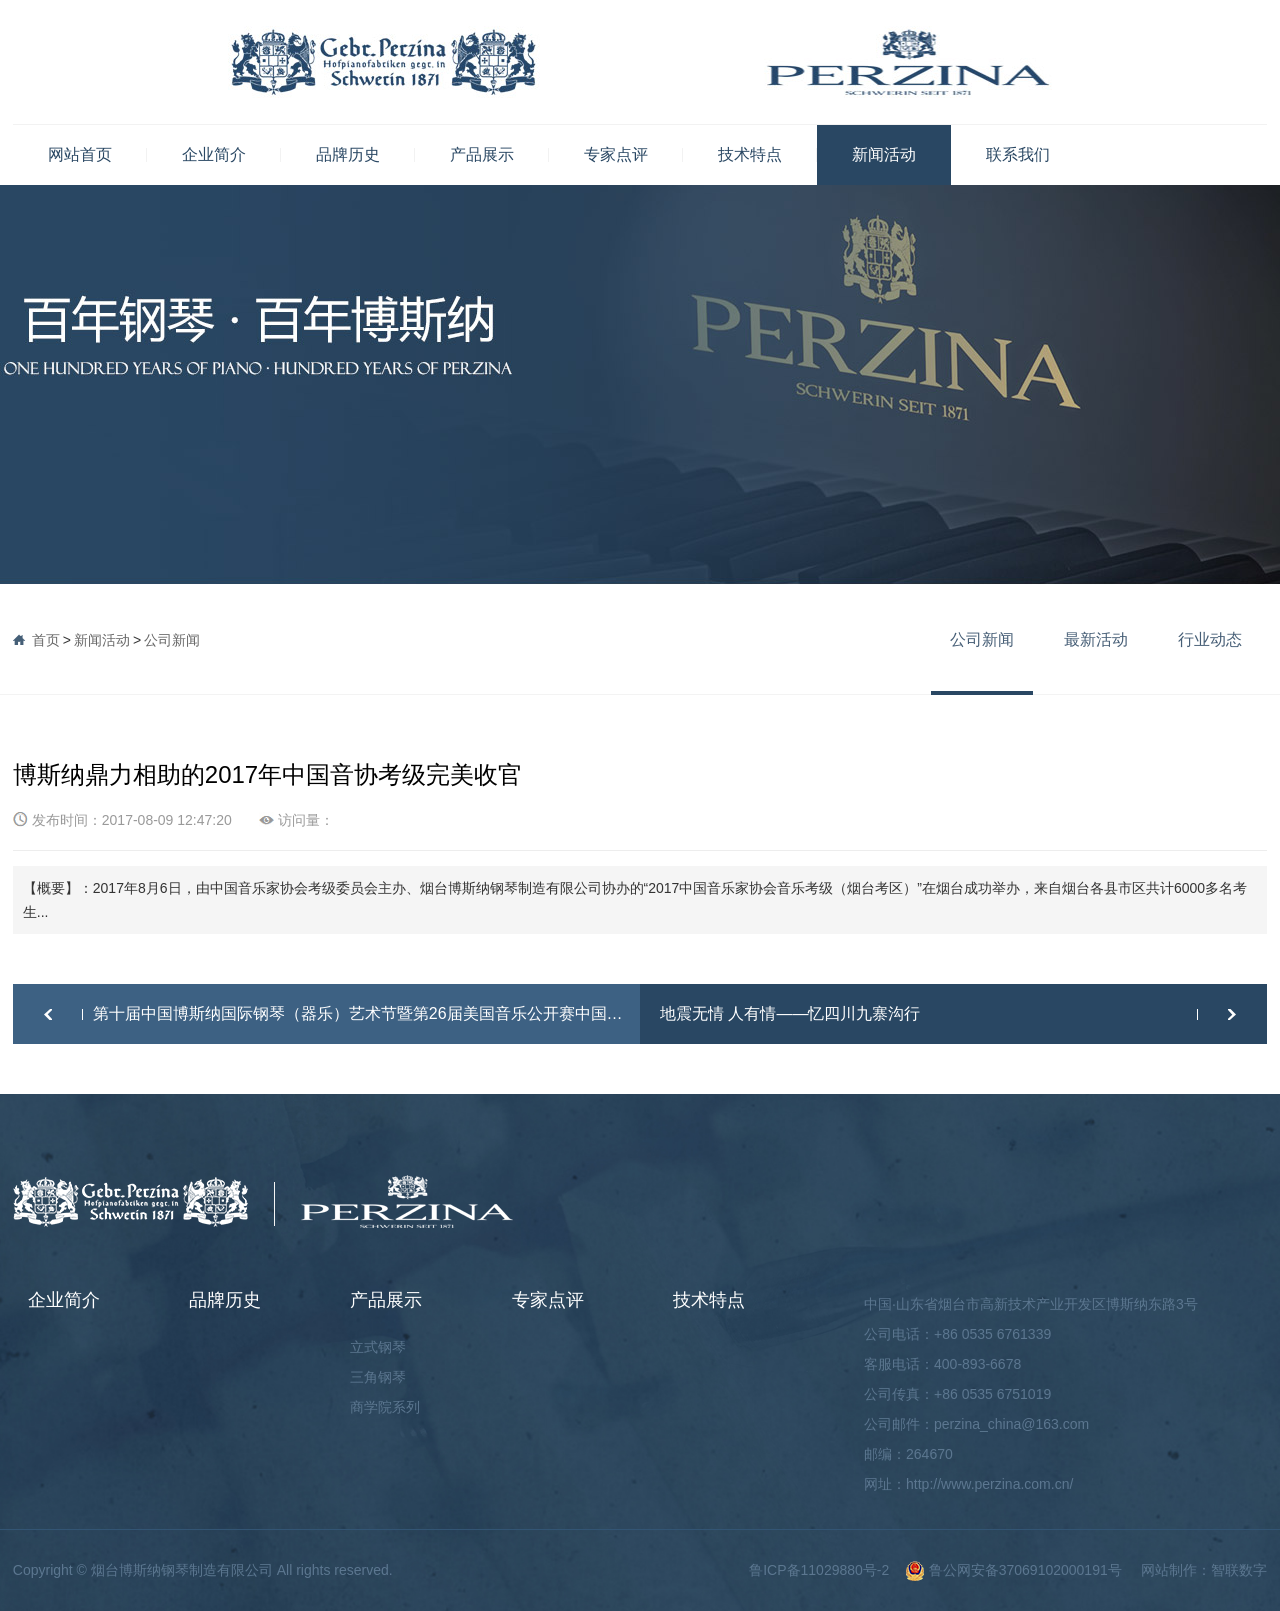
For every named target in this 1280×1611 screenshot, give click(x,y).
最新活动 (1096, 639)
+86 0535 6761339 (992, 1334)
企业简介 (214, 154)
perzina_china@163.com (1011, 1424)
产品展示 (482, 154)
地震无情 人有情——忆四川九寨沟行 (790, 1013)
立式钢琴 (378, 1347)
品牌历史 (348, 154)
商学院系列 (385, 1407)
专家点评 (616, 154)
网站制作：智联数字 (1204, 1570)
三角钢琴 (378, 1377)
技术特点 (750, 154)
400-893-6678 (977, 1364)
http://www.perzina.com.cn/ (989, 1484)
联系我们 (1018, 154)
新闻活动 (884, 154)
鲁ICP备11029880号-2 (819, 1570)
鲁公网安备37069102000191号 (1013, 1570)
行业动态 (1210, 639)
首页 (46, 640)
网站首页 (80, 154)
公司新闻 (172, 640)
